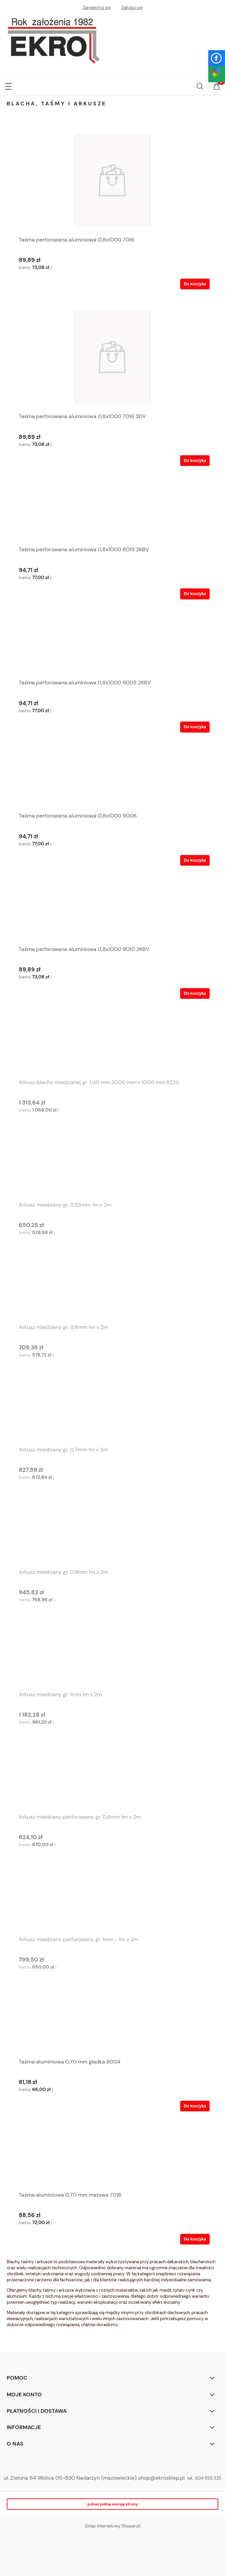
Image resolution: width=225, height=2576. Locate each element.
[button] (8, 85)
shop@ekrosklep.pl (161, 2477)
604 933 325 (208, 2478)
